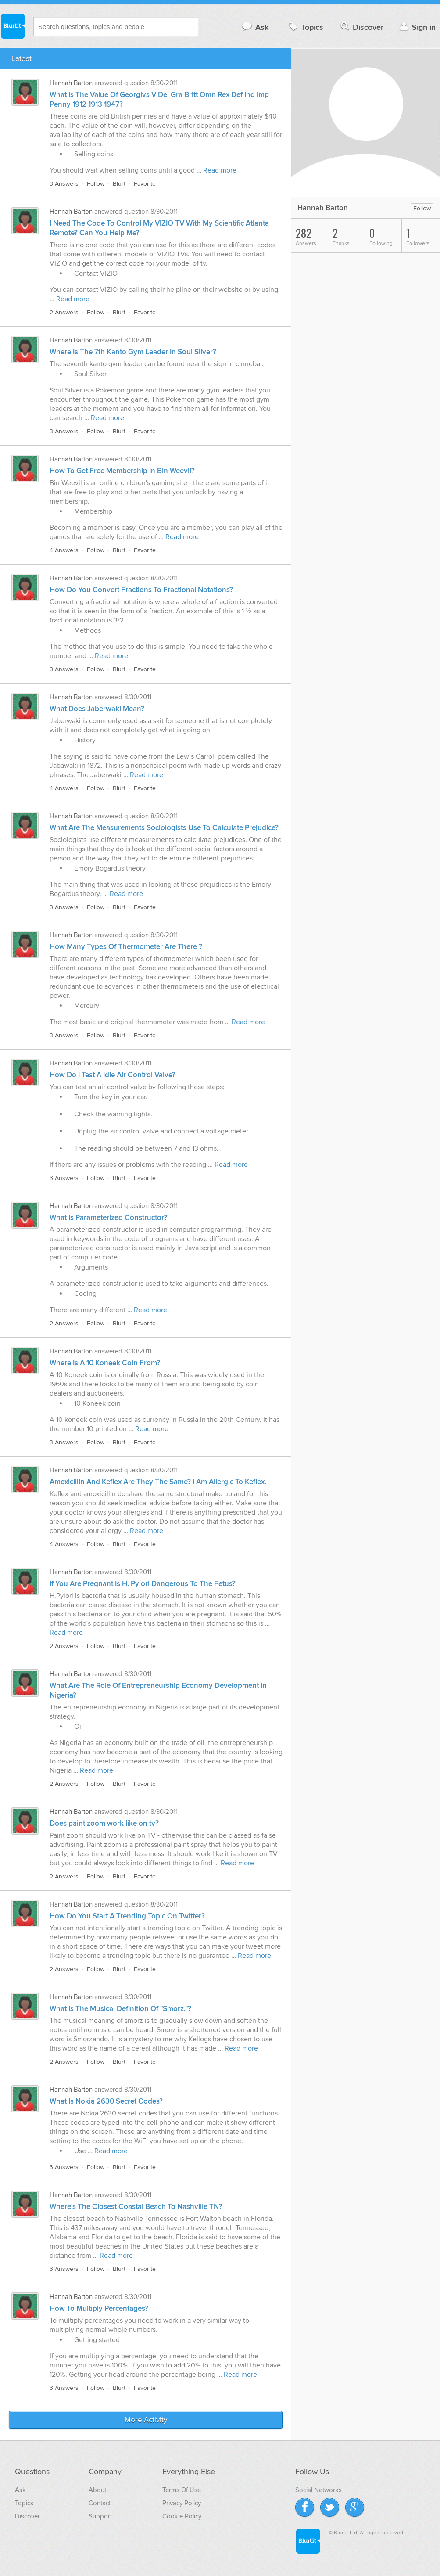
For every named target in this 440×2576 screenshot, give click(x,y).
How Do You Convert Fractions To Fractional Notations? (141, 590)
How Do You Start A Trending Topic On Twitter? (127, 1916)
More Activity (146, 2420)
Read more (219, 170)
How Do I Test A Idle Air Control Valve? (112, 1075)
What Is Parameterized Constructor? (109, 1217)
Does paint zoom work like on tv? (104, 1823)
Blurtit (12, 26)
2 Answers (64, 312)
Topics (305, 27)
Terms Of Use (181, 2490)
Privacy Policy (181, 2503)
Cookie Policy (181, 2516)
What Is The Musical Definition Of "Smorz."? (120, 2008)
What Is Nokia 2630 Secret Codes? (106, 2101)
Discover (361, 27)
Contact (100, 2503)
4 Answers (64, 550)
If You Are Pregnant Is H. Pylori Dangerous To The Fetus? (143, 1583)
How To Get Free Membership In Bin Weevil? (122, 471)
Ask (254, 27)
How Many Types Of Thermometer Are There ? (126, 947)
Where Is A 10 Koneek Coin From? (105, 1363)
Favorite (145, 183)
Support (100, 2516)
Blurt (119, 183)
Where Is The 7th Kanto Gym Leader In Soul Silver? (133, 352)
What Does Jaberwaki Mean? (97, 709)
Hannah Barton (71, 83)
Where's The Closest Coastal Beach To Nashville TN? (136, 2206)
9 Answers (64, 669)
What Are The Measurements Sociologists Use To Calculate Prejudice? (164, 828)
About (97, 2490)
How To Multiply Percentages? (99, 2308)
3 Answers (64, 183)
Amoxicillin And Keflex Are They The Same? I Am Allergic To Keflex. (158, 1482)
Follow (95, 183)
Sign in (416, 27)
